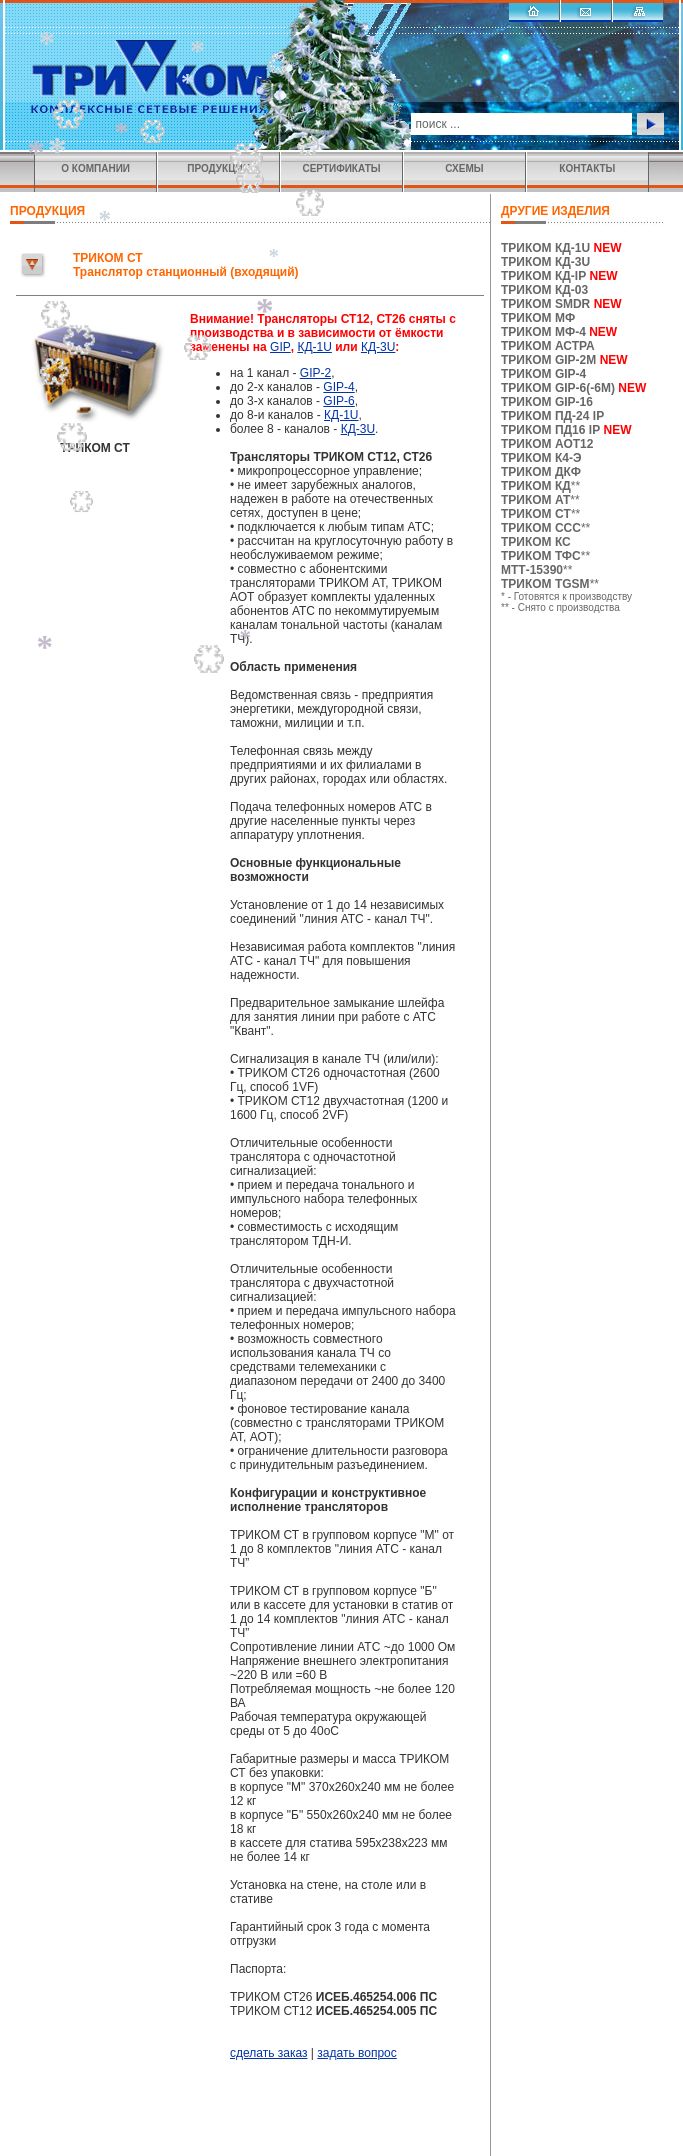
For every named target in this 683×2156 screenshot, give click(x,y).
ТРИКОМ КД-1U (545, 248)
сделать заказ (269, 2053)
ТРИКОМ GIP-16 (547, 402)
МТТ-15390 (532, 570)
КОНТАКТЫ (587, 168)
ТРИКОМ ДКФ (541, 472)
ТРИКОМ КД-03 (544, 290)
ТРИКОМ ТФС (541, 556)
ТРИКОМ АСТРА (548, 346)
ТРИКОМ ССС (541, 528)
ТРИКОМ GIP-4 (543, 374)
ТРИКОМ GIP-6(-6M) (558, 388)
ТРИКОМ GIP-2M (548, 360)
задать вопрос (356, 2053)
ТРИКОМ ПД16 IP (550, 430)
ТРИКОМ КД (536, 486)
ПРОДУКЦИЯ (218, 168)
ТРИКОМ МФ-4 (559, 332)
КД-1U (314, 347)
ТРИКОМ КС (536, 542)
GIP (280, 347)
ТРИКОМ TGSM (545, 584)
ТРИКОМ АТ (535, 500)
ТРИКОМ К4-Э (541, 458)
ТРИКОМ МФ (538, 318)
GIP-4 (338, 387)
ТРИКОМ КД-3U (545, 262)
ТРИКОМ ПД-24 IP (552, 416)
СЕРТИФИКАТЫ (341, 168)
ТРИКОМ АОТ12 (547, 444)
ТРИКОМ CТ (536, 514)
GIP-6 (338, 401)
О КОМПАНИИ (95, 168)
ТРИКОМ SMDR (545, 304)
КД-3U (378, 347)
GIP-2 (315, 373)
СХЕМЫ (464, 168)
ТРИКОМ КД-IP (543, 276)
